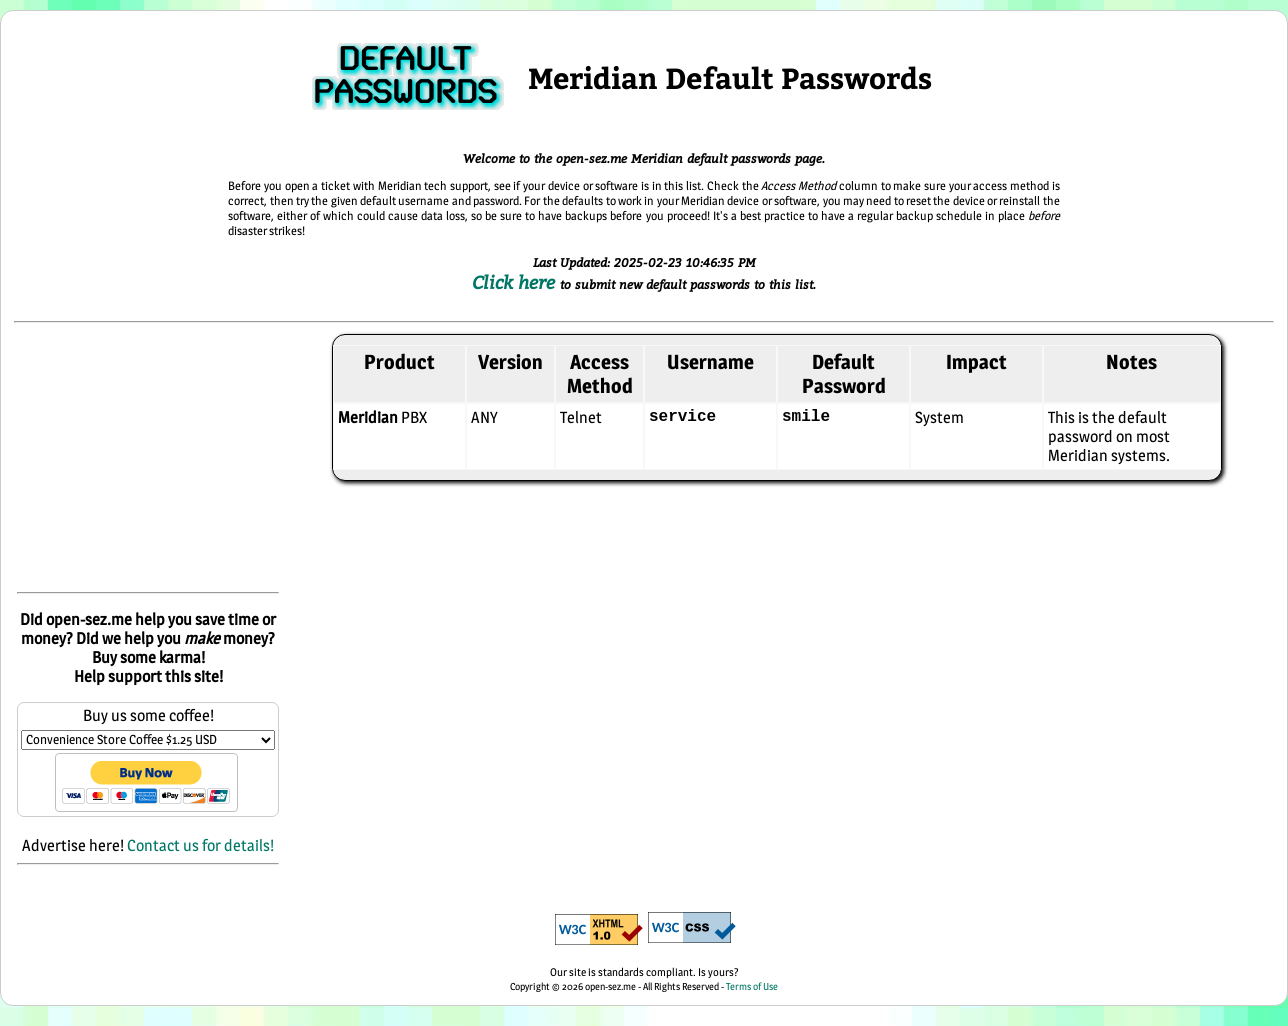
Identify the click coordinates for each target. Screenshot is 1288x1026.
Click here (516, 282)
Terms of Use (752, 986)
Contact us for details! (200, 845)
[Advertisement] (148, 459)
